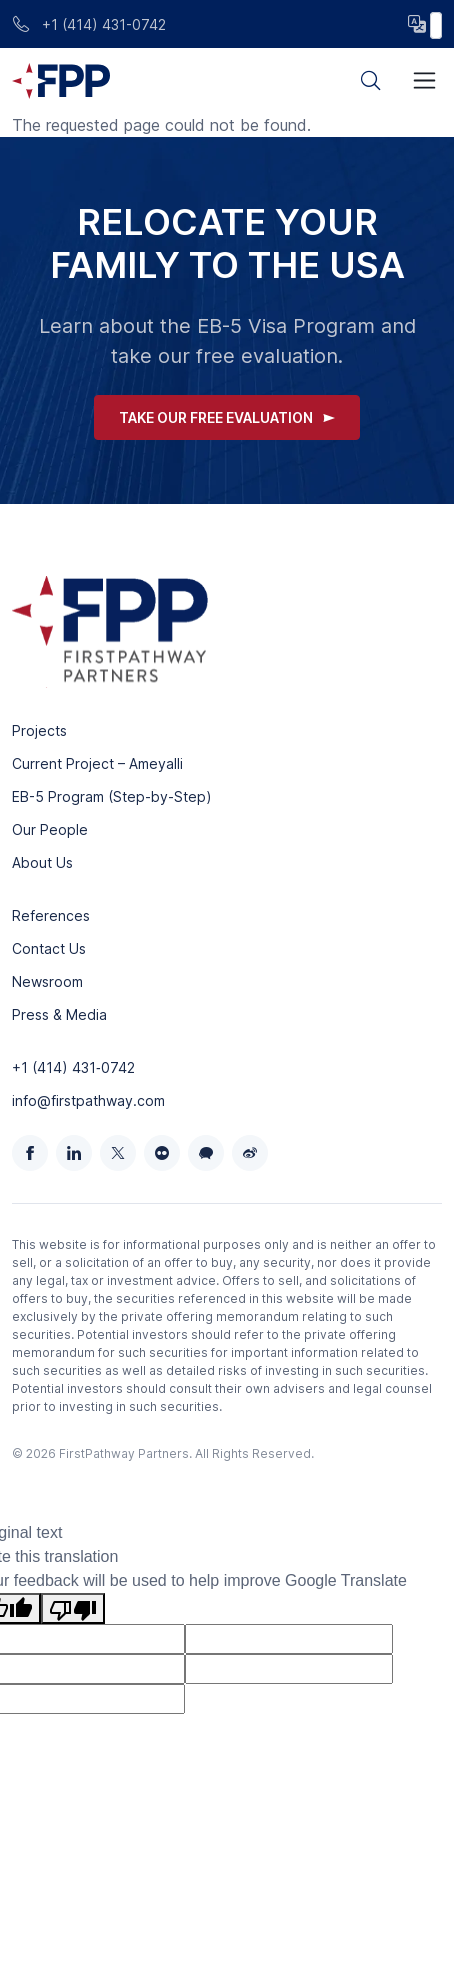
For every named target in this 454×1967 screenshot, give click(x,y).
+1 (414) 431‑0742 (73, 1067)
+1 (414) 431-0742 (89, 24)
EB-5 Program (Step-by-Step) (112, 796)
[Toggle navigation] (424, 80)
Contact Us (49, 948)
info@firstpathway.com (88, 1100)
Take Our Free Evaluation (227, 417)
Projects (39, 730)
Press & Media (59, 1014)
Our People (50, 829)
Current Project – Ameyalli (97, 763)
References (51, 915)
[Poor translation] (73, 1608)
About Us (42, 862)
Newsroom (47, 981)
